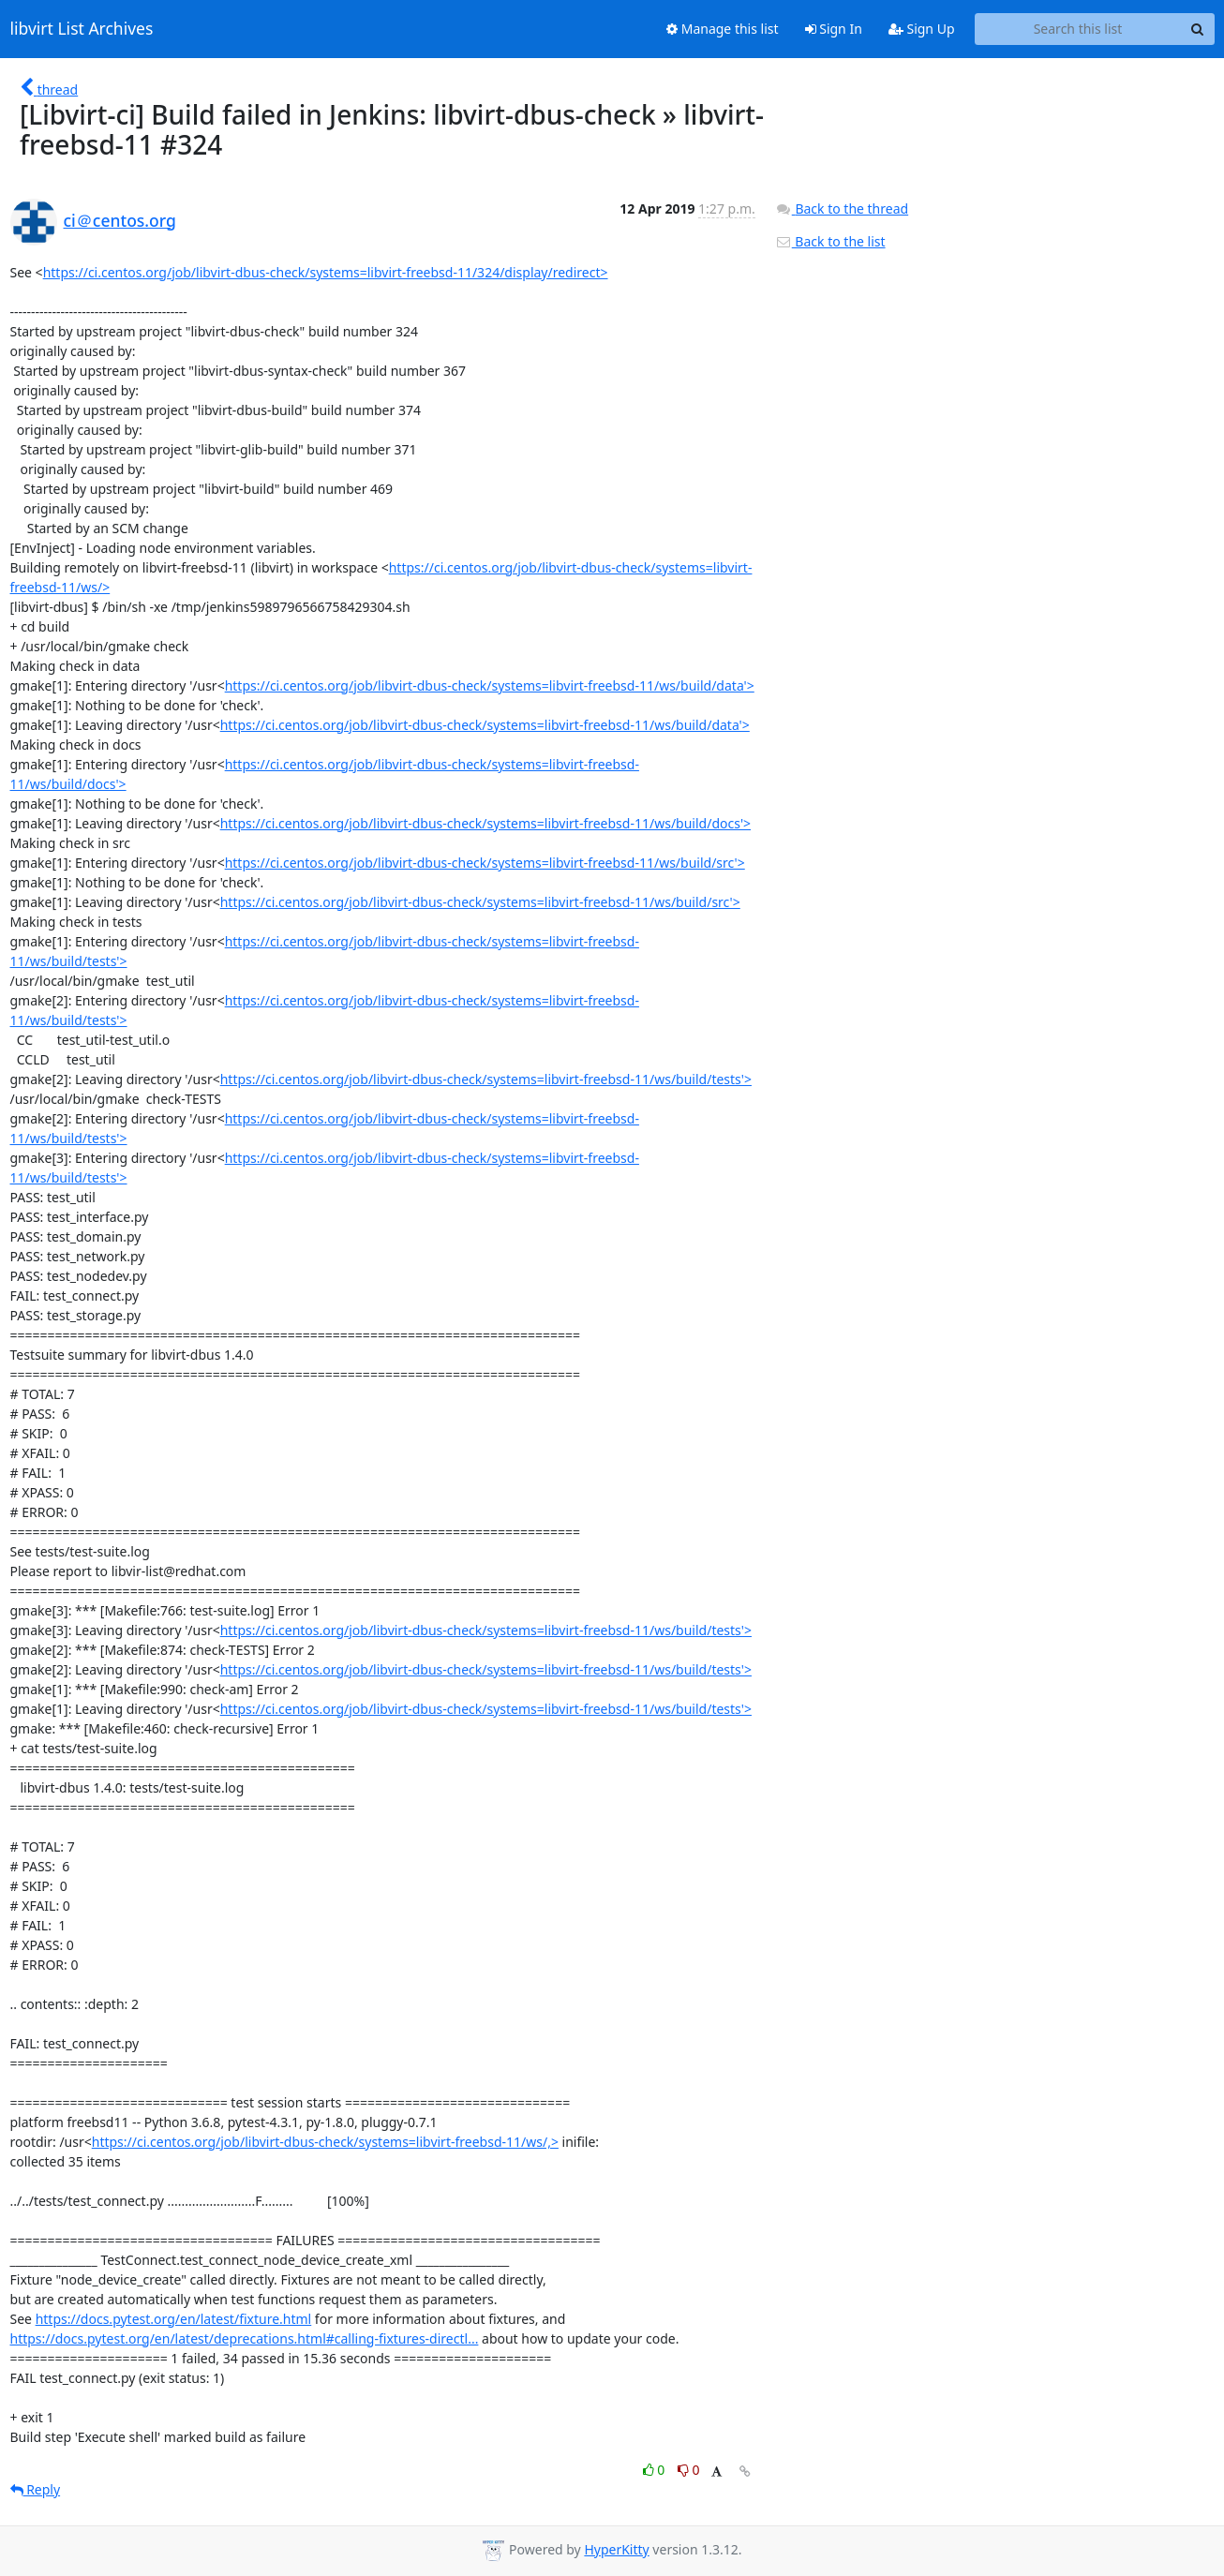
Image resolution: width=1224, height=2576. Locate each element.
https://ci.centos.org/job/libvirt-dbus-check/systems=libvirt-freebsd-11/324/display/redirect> (325, 272)
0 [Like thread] (655, 2470)
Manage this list (722, 28)
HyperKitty (616, 2549)
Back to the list (830, 241)
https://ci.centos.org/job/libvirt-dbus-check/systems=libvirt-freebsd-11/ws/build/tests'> (486, 1079)
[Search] (1198, 29)
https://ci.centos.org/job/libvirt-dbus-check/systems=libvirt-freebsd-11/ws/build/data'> (489, 685)
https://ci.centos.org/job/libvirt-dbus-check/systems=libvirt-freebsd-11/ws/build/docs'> (485, 823)
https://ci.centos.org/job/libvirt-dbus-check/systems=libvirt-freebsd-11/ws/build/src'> (485, 862)
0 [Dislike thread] (689, 2470)
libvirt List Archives (82, 29)
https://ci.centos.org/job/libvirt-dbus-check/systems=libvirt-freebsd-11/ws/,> (325, 2142)
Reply (35, 2489)
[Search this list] (1078, 29)
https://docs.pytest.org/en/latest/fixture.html (174, 2319)
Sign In (833, 28)
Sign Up (921, 28)
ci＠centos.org (120, 220)
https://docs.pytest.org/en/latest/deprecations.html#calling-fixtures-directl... (244, 2338)
